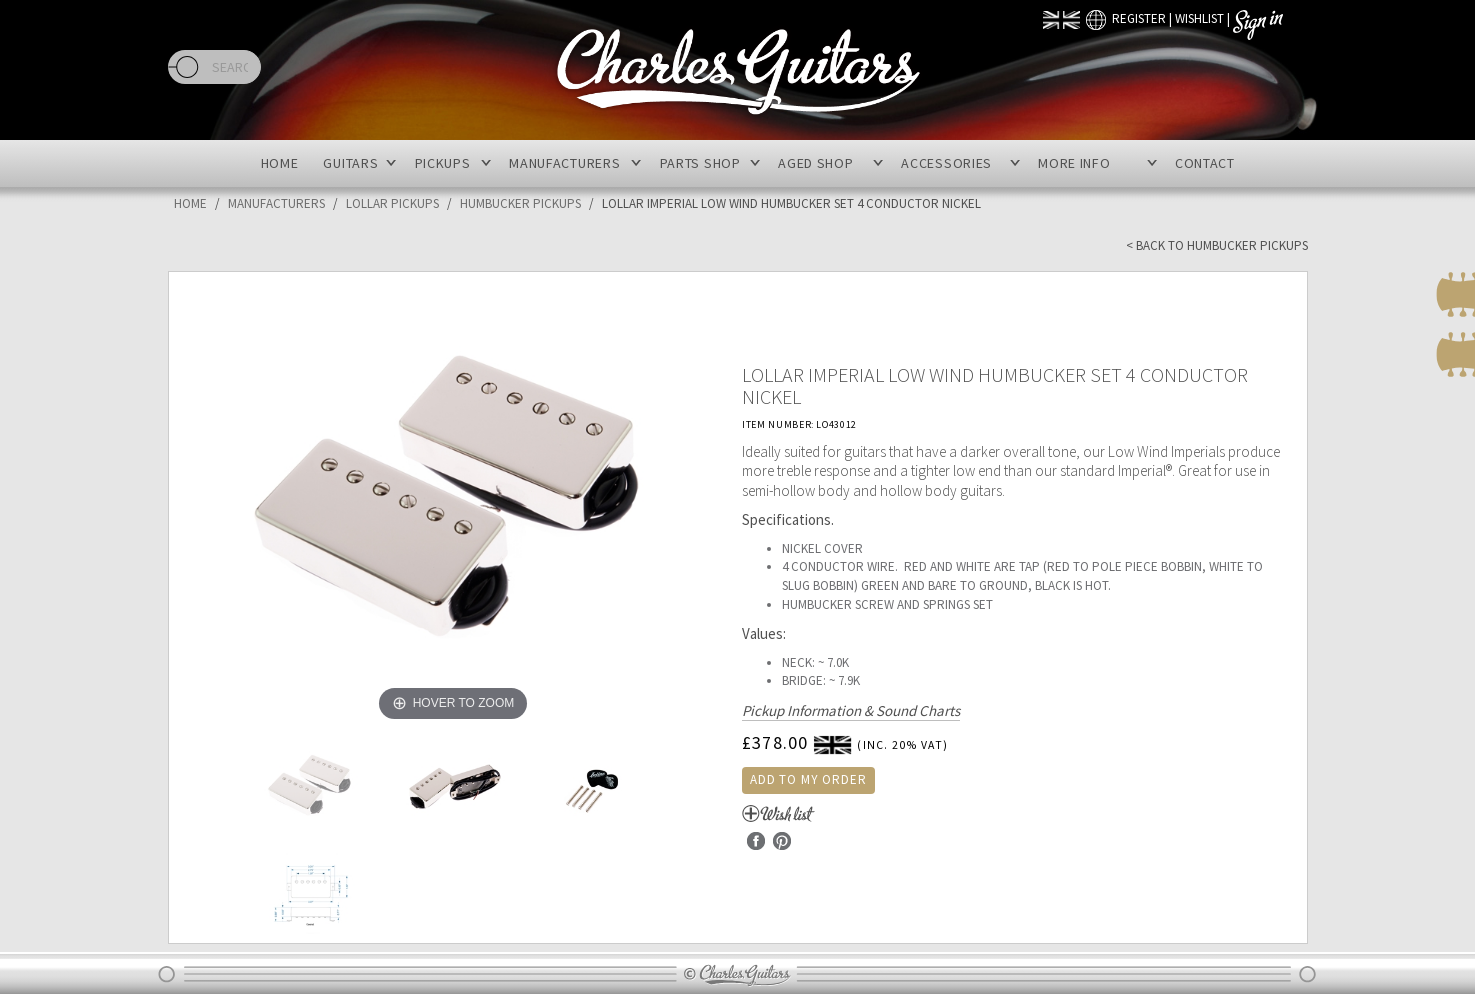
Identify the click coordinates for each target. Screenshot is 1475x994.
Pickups (443, 163)
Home (280, 163)
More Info (1074, 163)
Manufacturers (564, 163)
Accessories (946, 163)
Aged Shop (815, 163)
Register (1139, 18)
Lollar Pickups (392, 203)
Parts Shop (700, 163)
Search (184, 67)
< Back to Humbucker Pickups (1217, 245)
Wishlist (1199, 18)
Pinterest (782, 841)
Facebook (756, 841)
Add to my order (808, 779)
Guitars (350, 163)
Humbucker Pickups (520, 203)
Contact (1205, 163)
